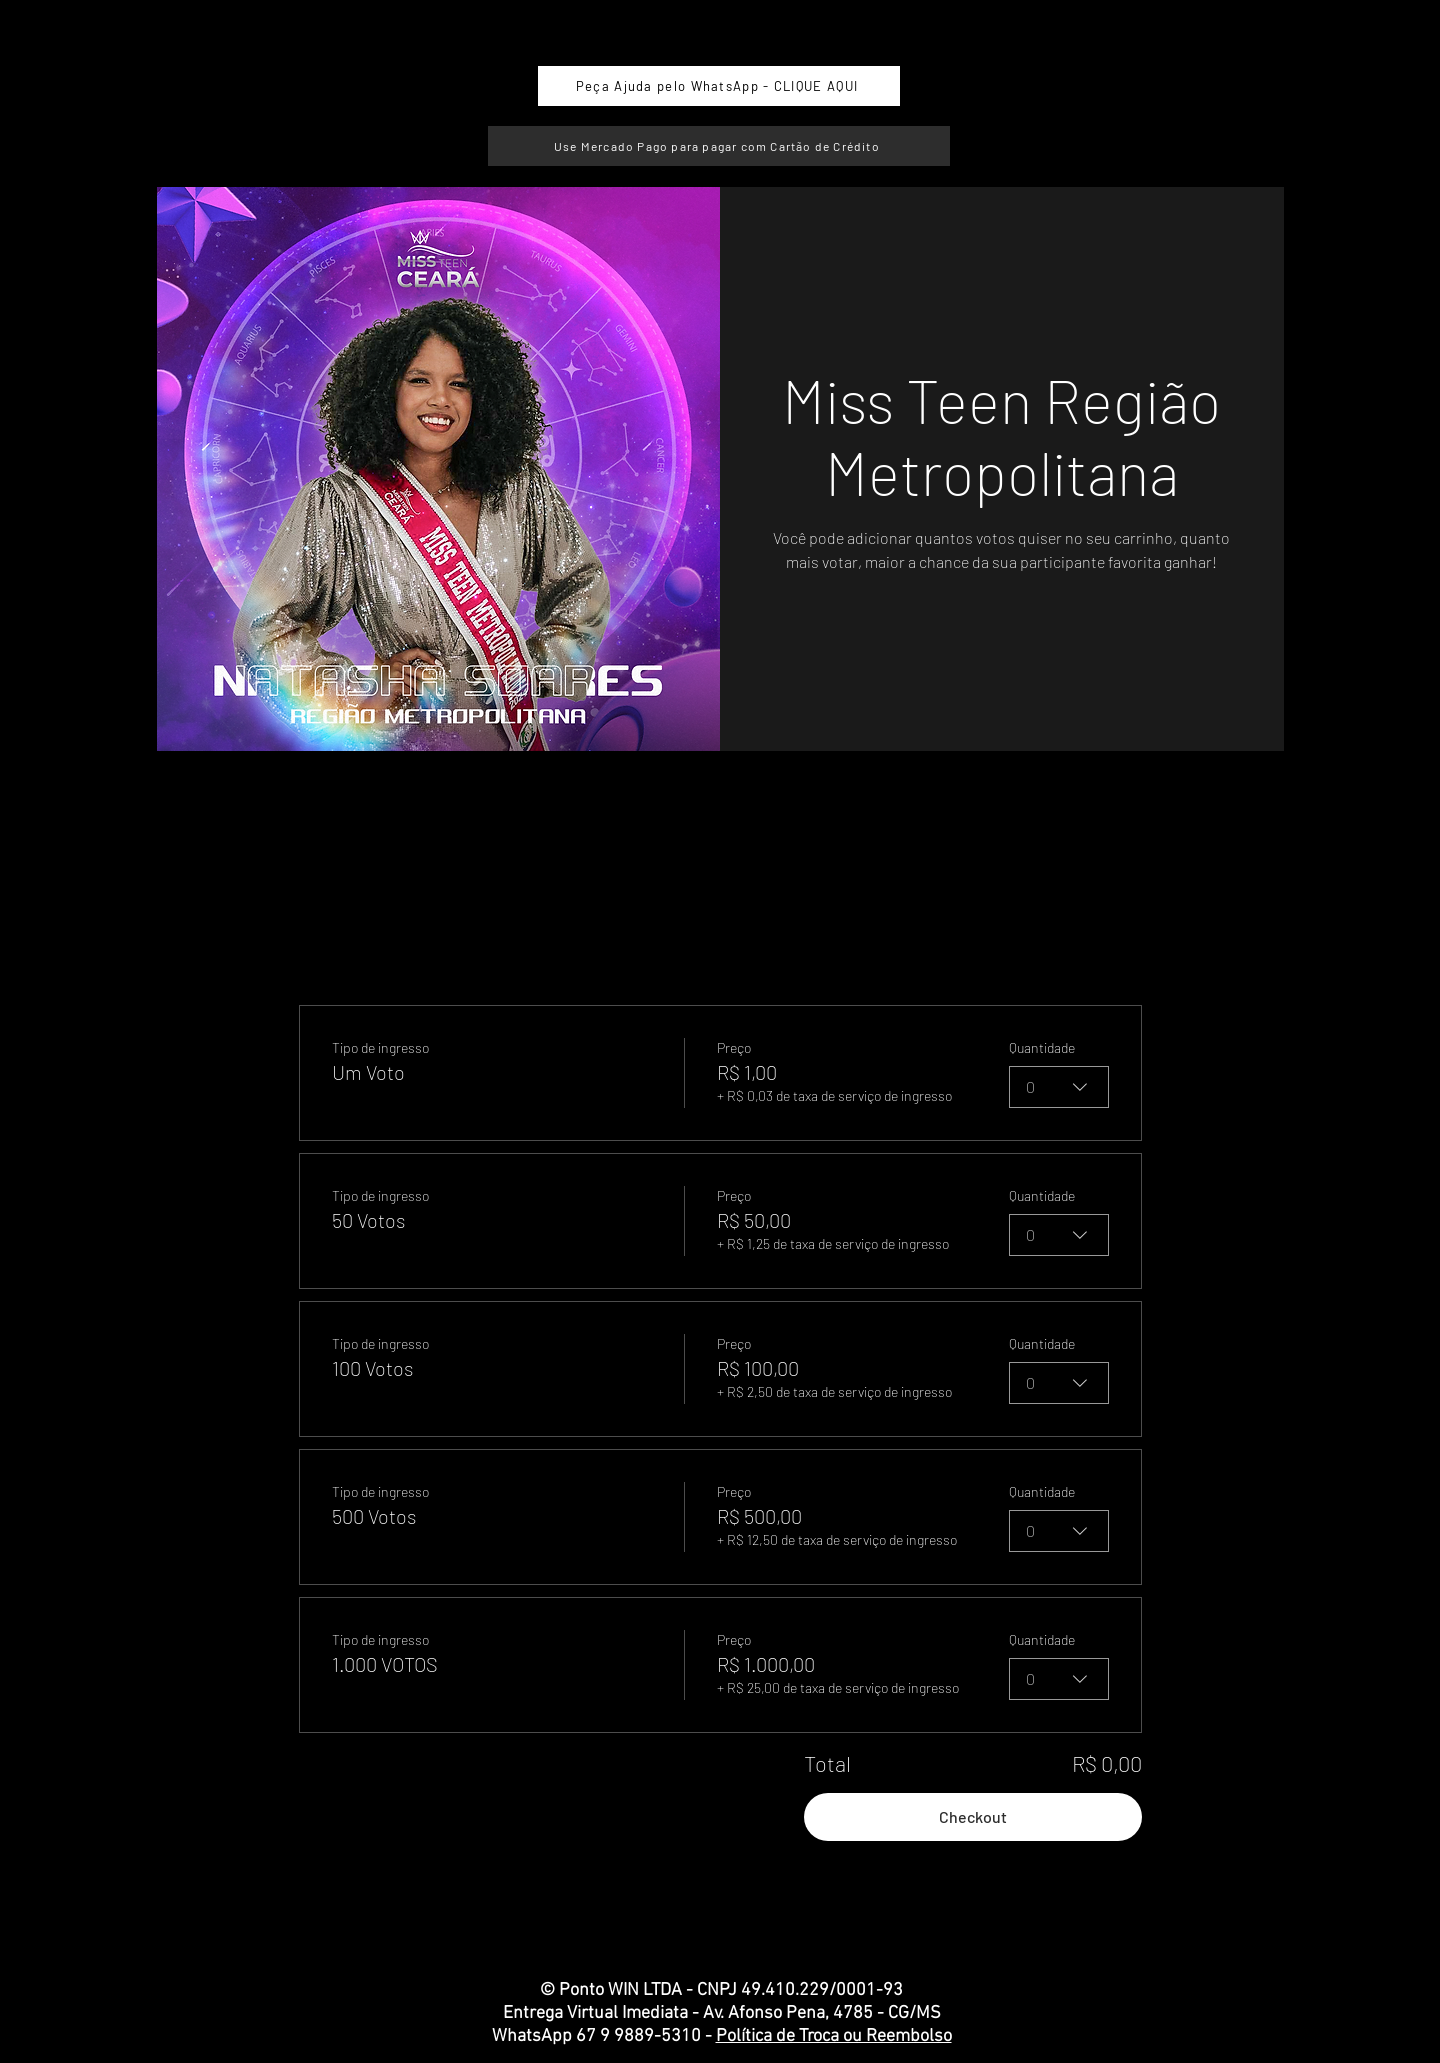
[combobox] (1059, 1087)
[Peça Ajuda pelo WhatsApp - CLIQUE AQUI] (719, 86)
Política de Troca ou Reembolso (834, 2036)
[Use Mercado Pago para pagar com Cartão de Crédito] (719, 146)
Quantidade (1042, 1047)
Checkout (973, 1816)
